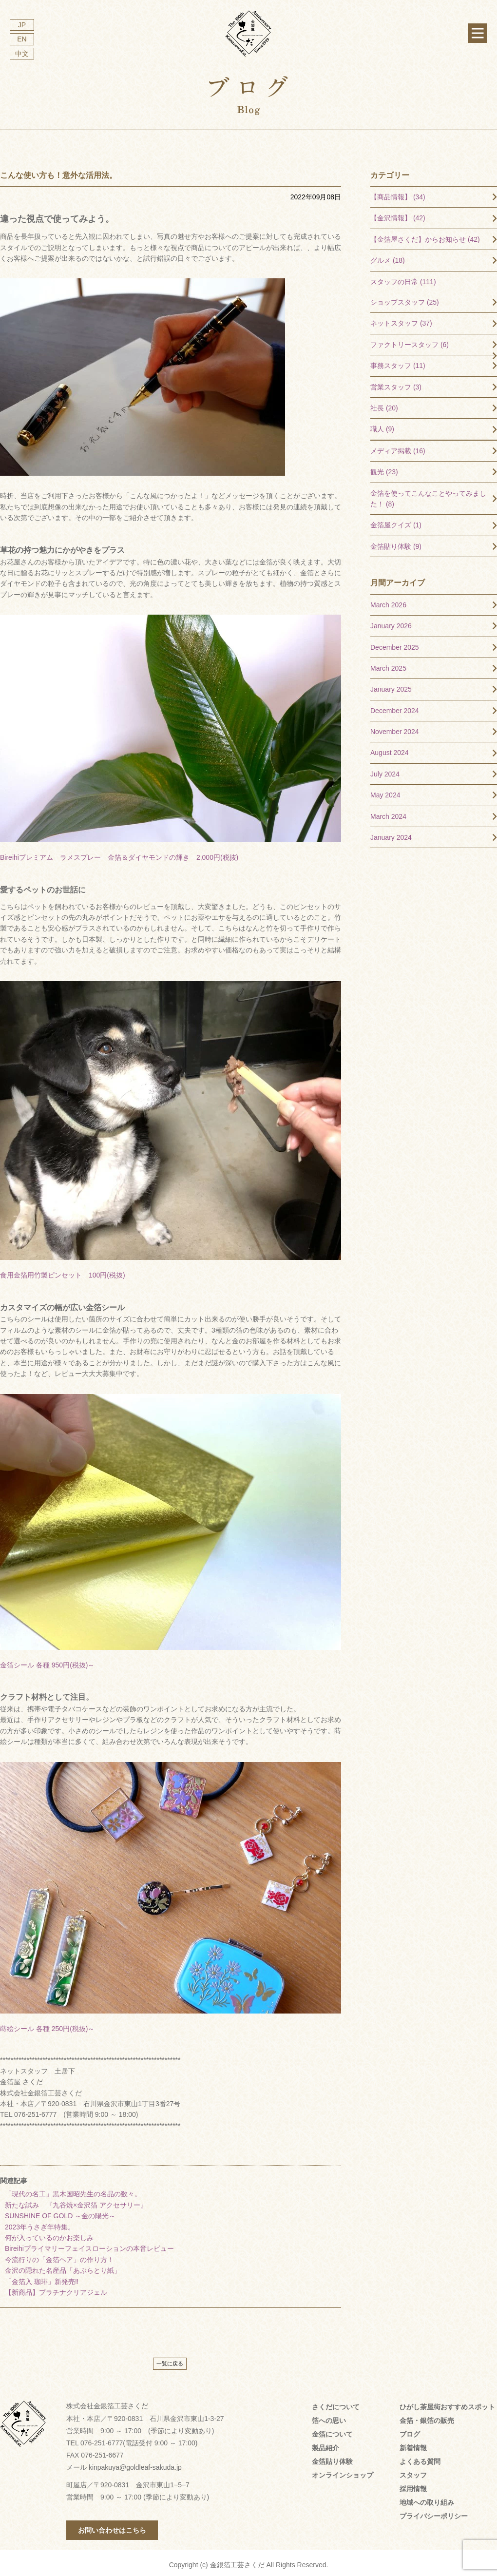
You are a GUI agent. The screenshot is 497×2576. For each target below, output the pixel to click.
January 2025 (391, 685)
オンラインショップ (342, 2471)
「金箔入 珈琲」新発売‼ (41, 2277)
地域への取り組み (427, 2498)
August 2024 (389, 748)
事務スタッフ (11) (397, 361)
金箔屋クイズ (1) (395, 520)
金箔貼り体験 (332, 2457)
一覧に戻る (169, 2359)
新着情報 (413, 2443)
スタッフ (413, 2471)
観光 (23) (384, 467)
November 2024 (394, 727)
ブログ (410, 2430)
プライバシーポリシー (434, 2512)
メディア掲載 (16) (397, 446)
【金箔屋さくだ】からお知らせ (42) (425, 235)
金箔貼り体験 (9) (395, 542)
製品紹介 (325, 2443)
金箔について (332, 2430)
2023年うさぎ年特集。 (40, 2223)
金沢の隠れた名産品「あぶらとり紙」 (63, 2266)
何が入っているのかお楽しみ (49, 2233)
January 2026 (391, 621)
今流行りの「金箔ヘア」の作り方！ (59, 2255)
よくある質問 (420, 2457)
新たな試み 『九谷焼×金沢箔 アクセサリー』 (76, 2201)
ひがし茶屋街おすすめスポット (447, 2402)
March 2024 (388, 812)
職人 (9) (382, 424)
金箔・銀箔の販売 (427, 2416)
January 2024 (391, 833)
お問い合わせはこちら (112, 2526)
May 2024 (385, 790)
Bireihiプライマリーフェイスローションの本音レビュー (89, 2244)
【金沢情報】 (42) (397, 213)
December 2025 (394, 643)
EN (21, 39)
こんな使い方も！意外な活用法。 (58, 171)
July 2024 (385, 770)
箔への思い (329, 2416)
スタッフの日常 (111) (403, 277)
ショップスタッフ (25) (404, 298)
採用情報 (413, 2484)
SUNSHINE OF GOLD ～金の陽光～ (60, 2211)
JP (22, 25)
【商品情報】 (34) (397, 192)
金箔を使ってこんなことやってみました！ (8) (428, 494)
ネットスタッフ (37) (401, 319)
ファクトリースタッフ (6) (409, 340)
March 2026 (388, 600)
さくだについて (336, 2402)
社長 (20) (384, 403)
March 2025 (388, 664)
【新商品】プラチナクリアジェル (56, 2288)
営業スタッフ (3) (395, 383)
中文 (22, 54)
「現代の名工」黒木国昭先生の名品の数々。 (73, 2189)
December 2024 (394, 706)
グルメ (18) (387, 256)
